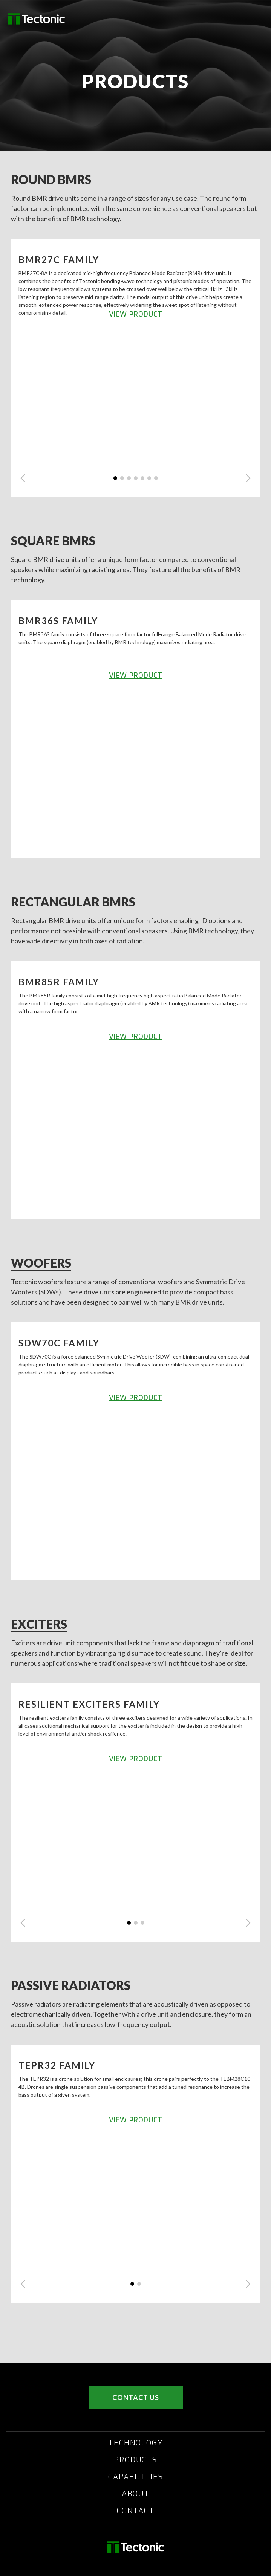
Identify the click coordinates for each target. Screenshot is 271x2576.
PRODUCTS (135, 2460)
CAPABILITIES (135, 2477)
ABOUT (136, 2494)
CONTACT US (135, 2397)
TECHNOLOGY (135, 2443)
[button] (23, 478)
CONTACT (136, 2511)
